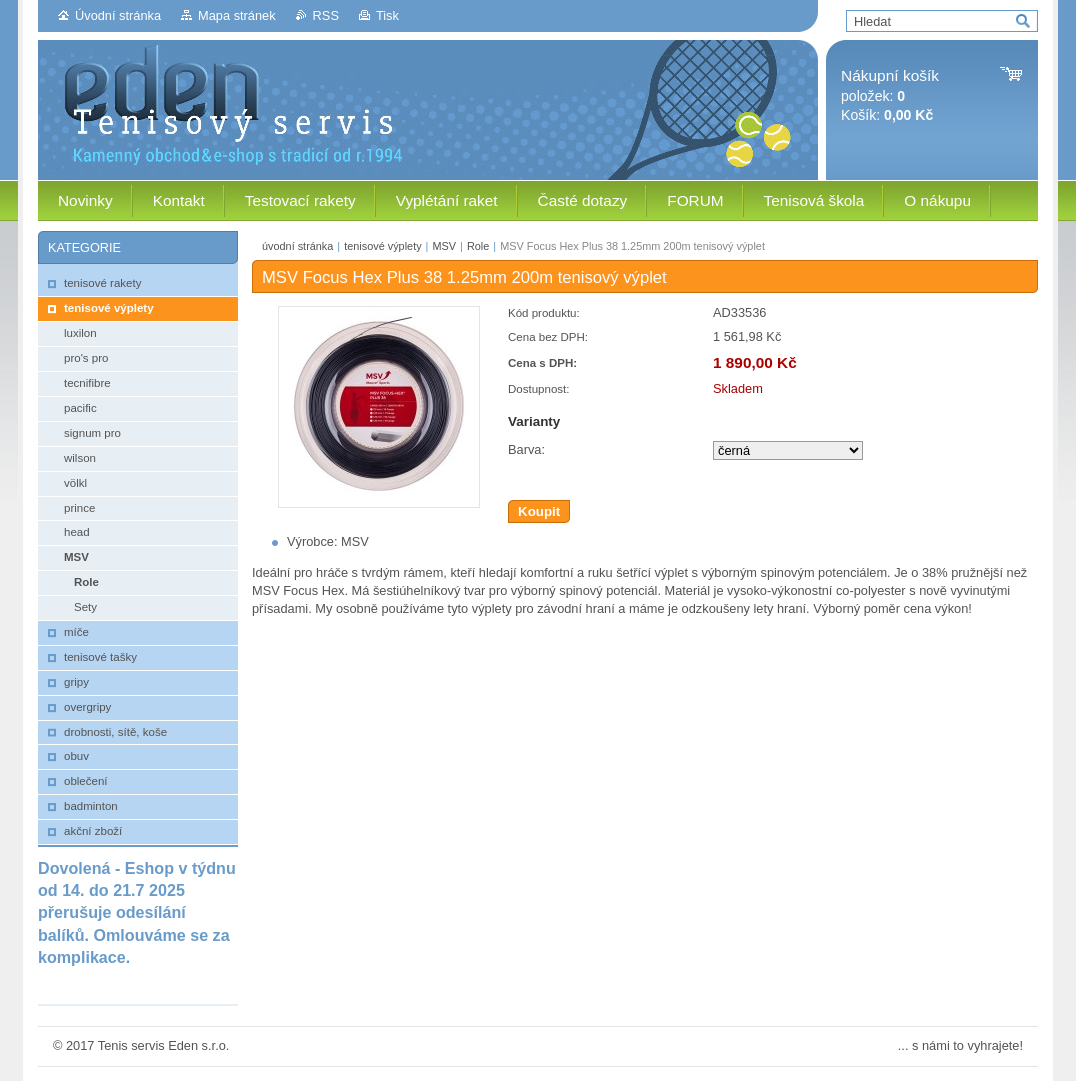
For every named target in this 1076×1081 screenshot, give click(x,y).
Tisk (387, 15)
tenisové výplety (382, 246)
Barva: (526, 449)
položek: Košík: (890, 95)
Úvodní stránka (118, 15)
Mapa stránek (237, 15)
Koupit (539, 511)
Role (478, 246)
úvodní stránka (297, 246)
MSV (444, 246)
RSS (326, 15)
